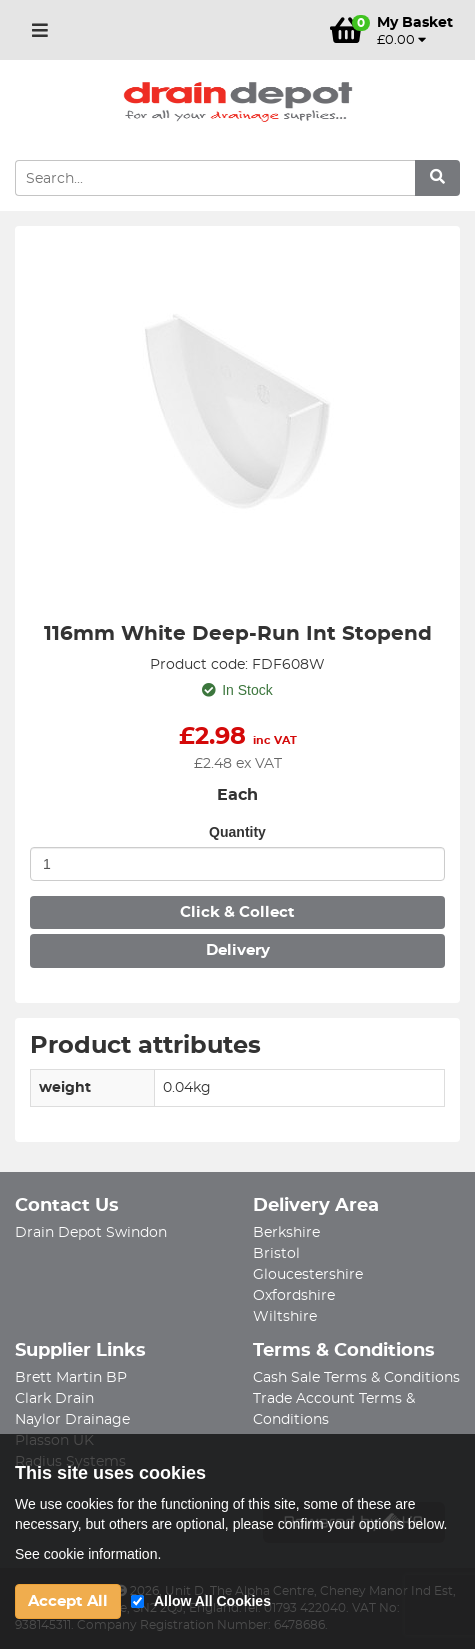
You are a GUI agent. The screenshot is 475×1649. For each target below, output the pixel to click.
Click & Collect (237, 912)
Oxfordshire (294, 1296)
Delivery (238, 950)
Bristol (276, 1254)
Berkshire (286, 1233)
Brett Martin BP (71, 1378)
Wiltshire (285, 1317)
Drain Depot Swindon (91, 1233)
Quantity (237, 832)
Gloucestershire (308, 1275)
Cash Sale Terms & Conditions (356, 1378)
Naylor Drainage (72, 1420)
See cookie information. (88, 1554)
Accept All (68, 1601)
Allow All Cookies (212, 1601)
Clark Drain (54, 1399)
